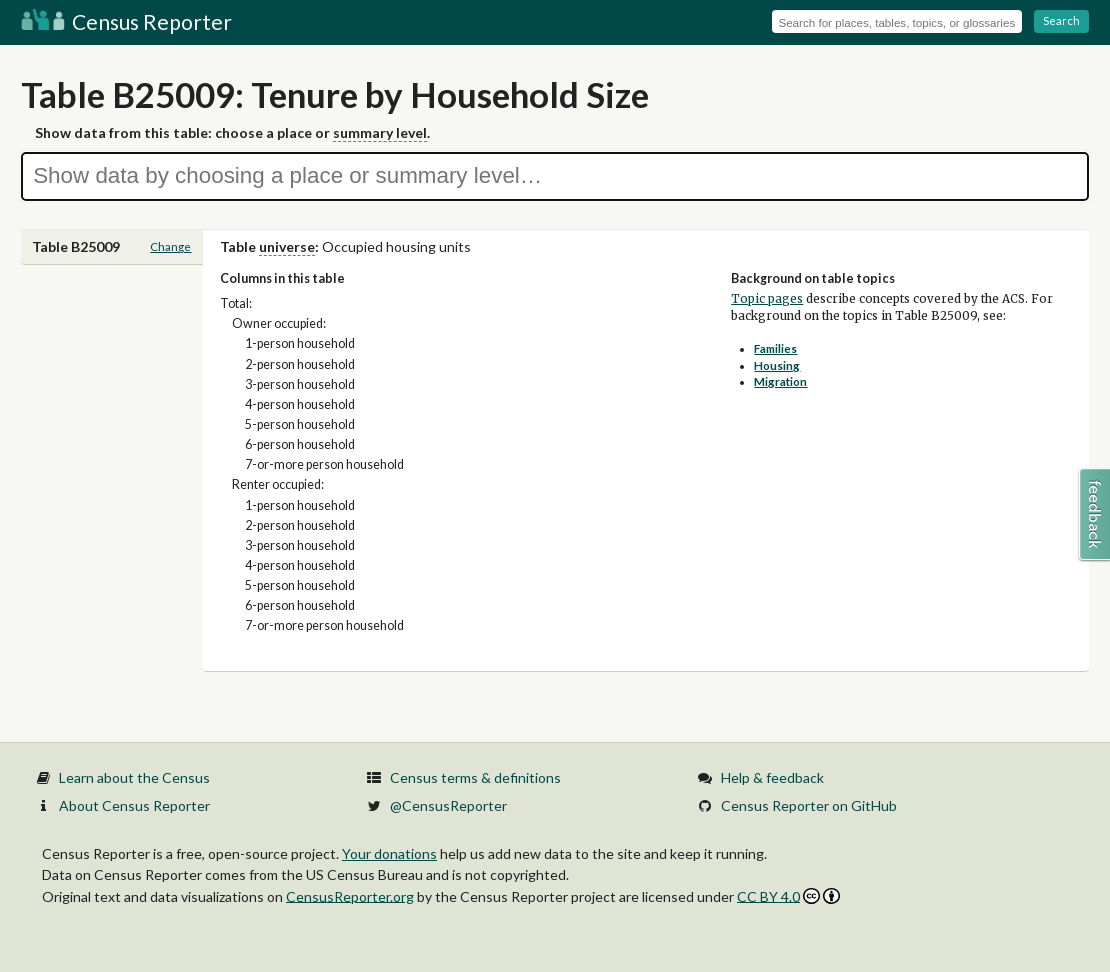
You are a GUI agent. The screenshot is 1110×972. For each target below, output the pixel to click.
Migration (780, 381)
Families (775, 348)
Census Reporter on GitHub (809, 805)
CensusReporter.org (350, 895)
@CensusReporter (448, 805)
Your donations (389, 853)
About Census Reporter (134, 805)
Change (170, 246)
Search (1061, 20)
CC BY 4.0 (788, 896)
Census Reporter (126, 21)
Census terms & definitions (475, 777)
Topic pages (767, 299)
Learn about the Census (134, 777)
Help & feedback (772, 777)
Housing (777, 365)
